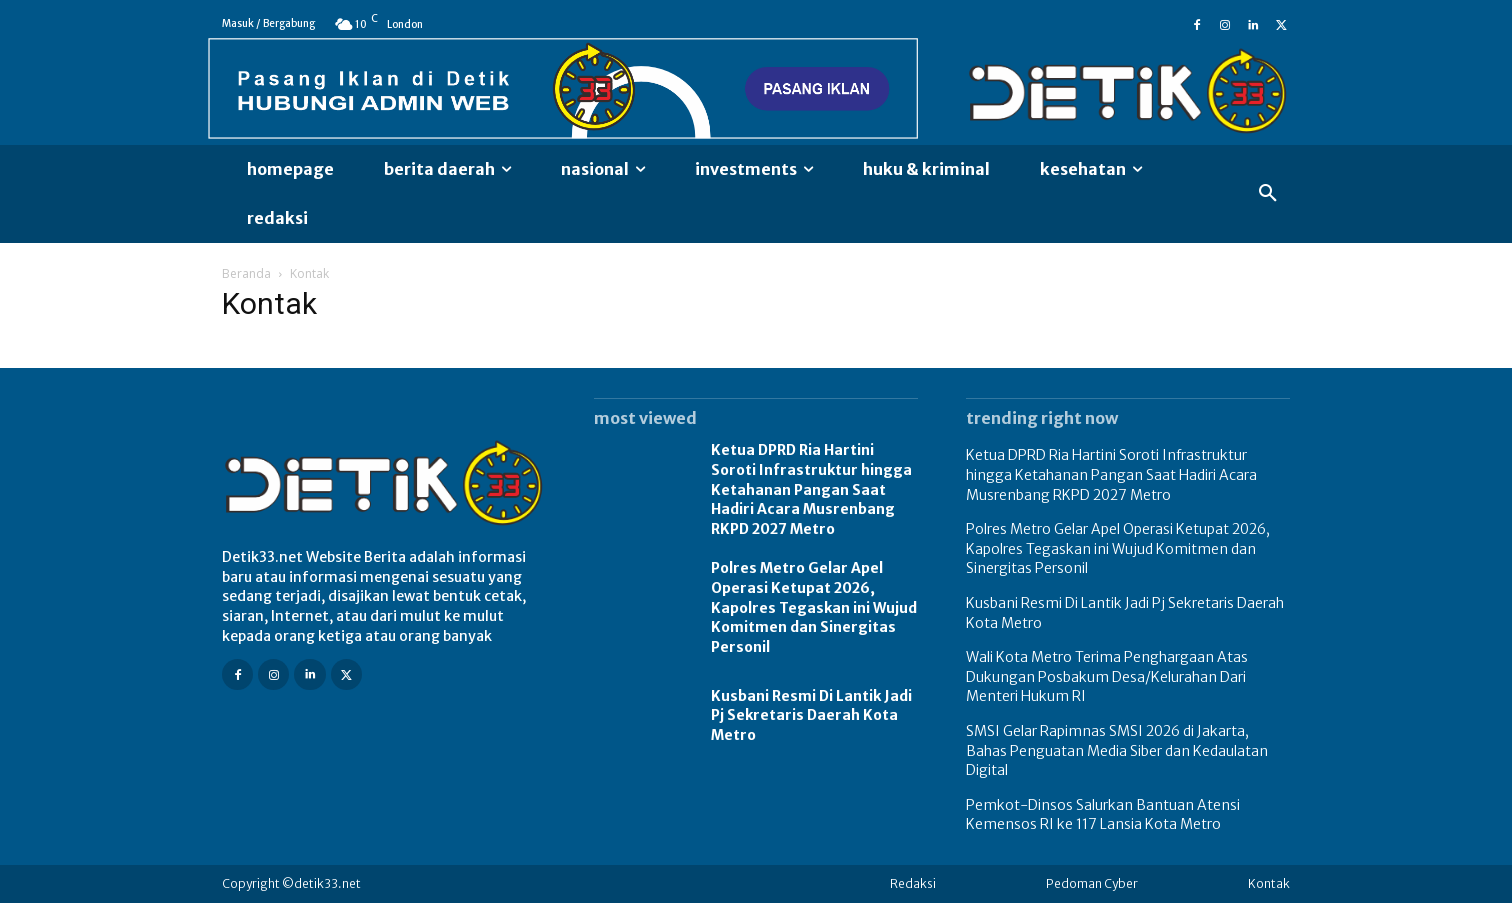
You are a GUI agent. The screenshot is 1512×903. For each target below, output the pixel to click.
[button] (1268, 194)
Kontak (1269, 883)
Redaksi (913, 883)
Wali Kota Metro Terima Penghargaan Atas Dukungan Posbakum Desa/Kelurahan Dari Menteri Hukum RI (1107, 676)
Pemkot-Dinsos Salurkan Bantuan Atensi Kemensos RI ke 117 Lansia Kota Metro (1103, 815)
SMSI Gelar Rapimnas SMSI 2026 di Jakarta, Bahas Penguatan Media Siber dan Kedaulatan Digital (1117, 750)
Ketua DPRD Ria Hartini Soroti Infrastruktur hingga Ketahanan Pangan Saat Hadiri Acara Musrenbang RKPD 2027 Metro (811, 489)
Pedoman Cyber (1092, 883)
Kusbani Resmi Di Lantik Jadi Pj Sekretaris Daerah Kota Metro (811, 715)
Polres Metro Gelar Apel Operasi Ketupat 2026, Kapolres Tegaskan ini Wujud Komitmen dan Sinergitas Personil (814, 607)
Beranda (246, 273)
